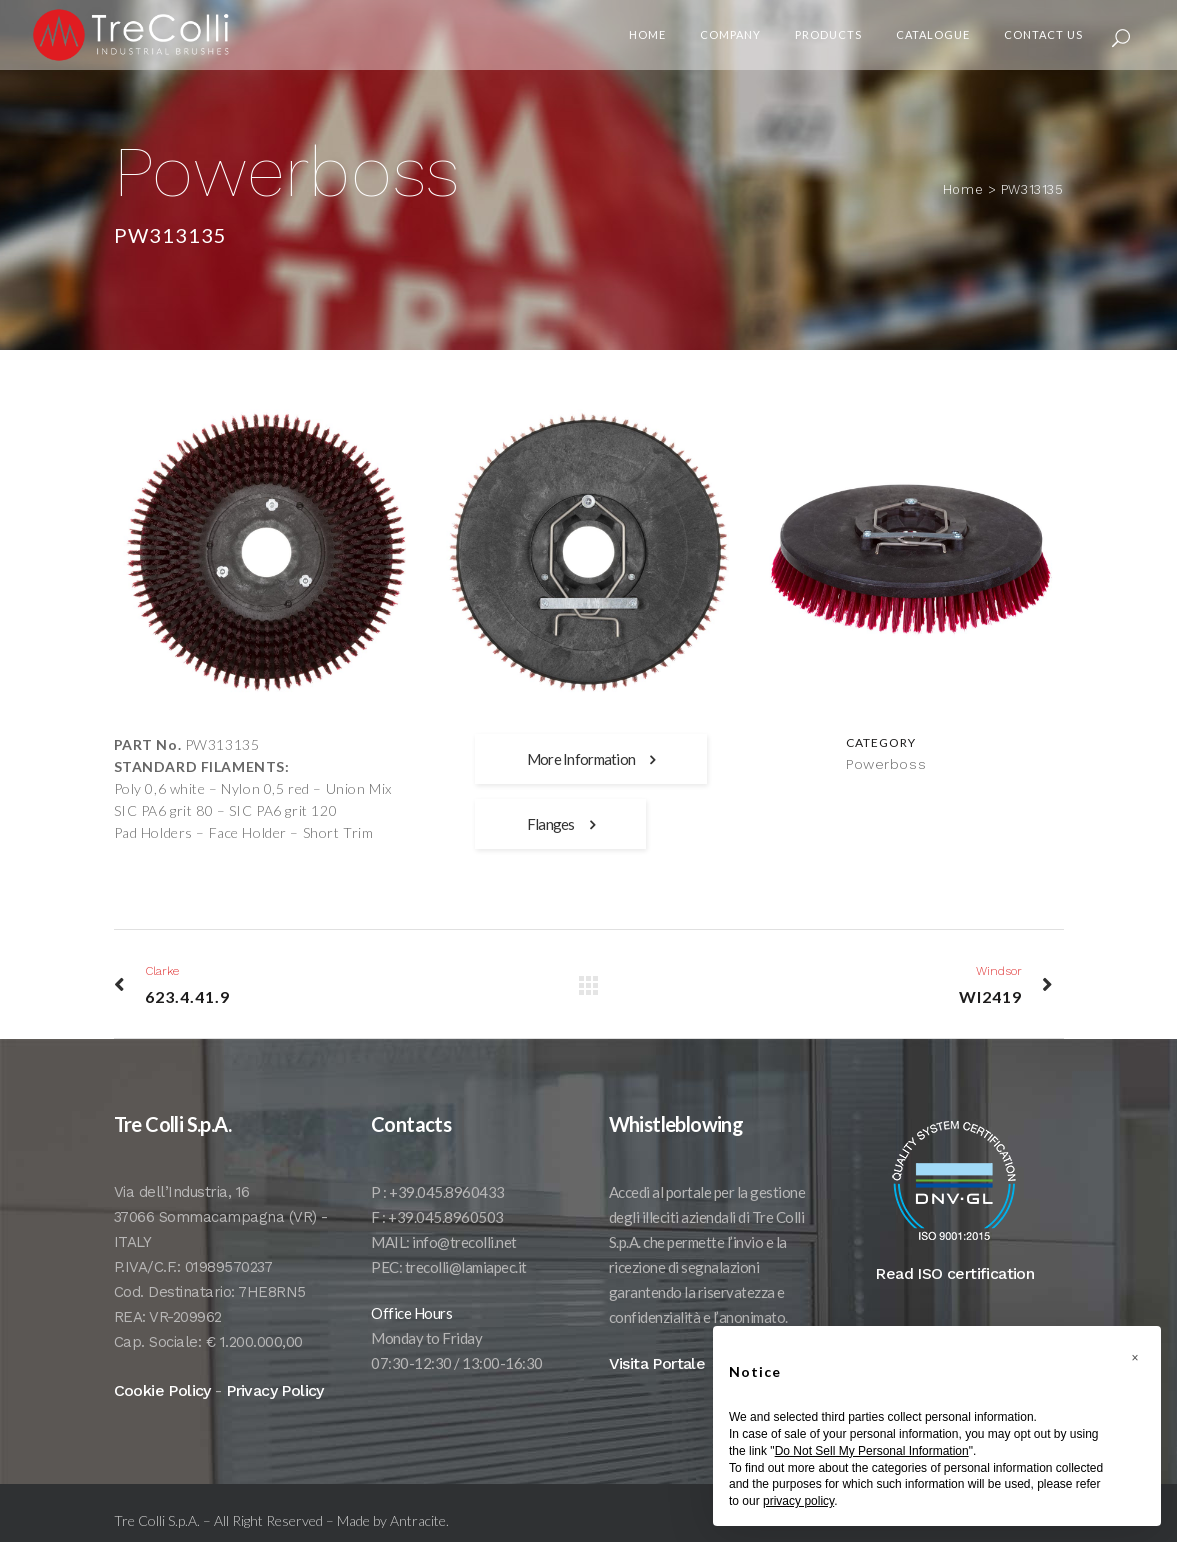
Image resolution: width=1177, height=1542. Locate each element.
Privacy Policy (275, 1390)
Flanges (560, 824)
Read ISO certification (954, 1273)
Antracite (418, 1520)
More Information (591, 759)
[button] (1135, 1358)
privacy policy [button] (798, 1501)
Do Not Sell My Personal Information (872, 1451)
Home (971, 189)
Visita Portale (657, 1363)
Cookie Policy (162, 1390)
